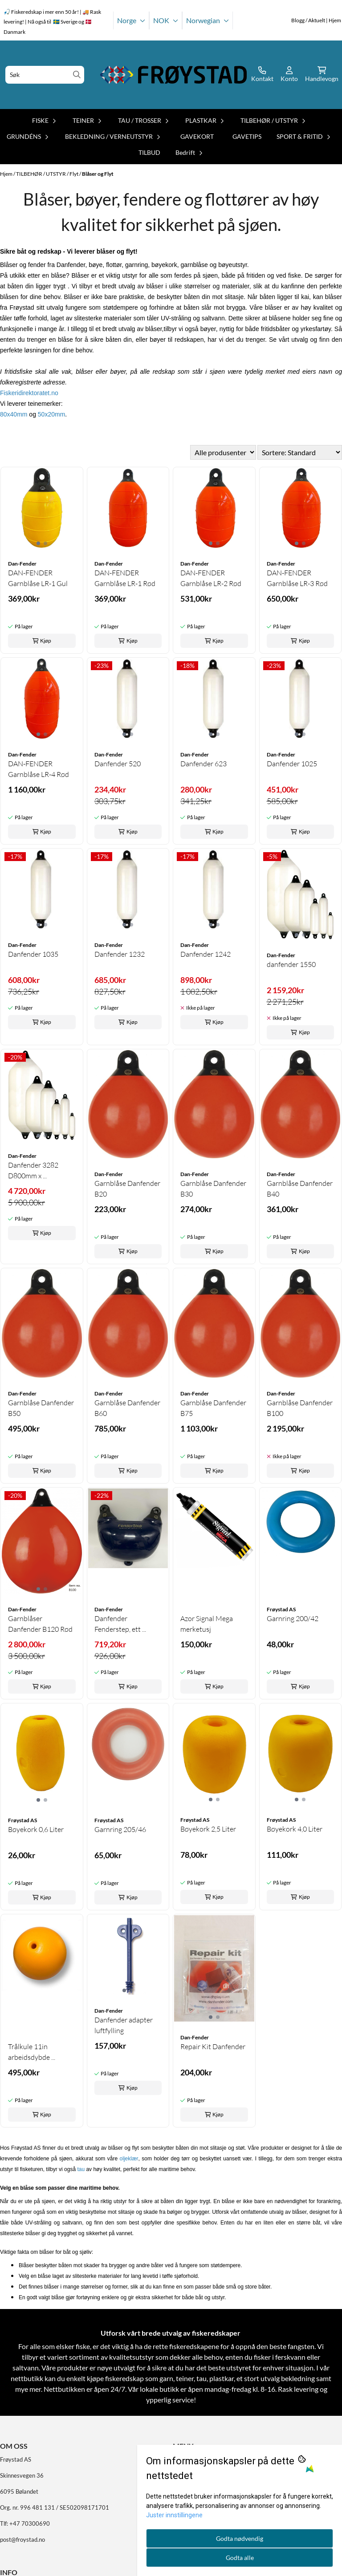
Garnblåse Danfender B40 (300, 1188)
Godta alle (240, 2557)
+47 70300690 (29, 2523)
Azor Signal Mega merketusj (206, 1624)
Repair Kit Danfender (212, 2046)
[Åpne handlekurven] (321, 75)
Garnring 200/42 (292, 1618)
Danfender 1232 (119, 954)
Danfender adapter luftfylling (123, 2025)
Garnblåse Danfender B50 (41, 1408)
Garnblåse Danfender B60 (127, 1408)
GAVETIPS (246, 136)
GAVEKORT (197, 136)
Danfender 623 (203, 763)
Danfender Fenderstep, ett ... (120, 1624)
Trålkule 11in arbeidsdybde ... (31, 2052)
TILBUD (149, 152)
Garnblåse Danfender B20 (127, 1188)
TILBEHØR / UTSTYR (41, 173)
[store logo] (173, 75)
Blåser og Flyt (98, 173)
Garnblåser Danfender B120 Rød (40, 1624)
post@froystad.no (22, 2539)
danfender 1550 (291, 964)
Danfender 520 (117, 763)
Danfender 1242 (205, 954)
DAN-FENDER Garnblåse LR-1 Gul (38, 578)
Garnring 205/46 (120, 1829)
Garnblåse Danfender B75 (213, 1408)
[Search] (76, 74)
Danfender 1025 (292, 763)
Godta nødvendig (239, 2538)
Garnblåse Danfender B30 (213, 1188)
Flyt (74, 173)
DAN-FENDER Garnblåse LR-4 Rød (38, 769)
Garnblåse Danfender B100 (300, 1408)
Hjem (6, 173)
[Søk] (44, 75)
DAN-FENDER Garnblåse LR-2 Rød (210, 578)
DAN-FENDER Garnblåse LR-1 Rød (124, 578)
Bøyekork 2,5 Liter (208, 1828)
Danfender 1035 (33, 954)
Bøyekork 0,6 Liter (36, 1829)
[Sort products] (299, 452)
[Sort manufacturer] (223, 452)
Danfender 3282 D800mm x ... (33, 1170)
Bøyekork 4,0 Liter (294, 1828)
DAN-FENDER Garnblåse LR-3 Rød (297, 578)
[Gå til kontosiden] (262, 75)
